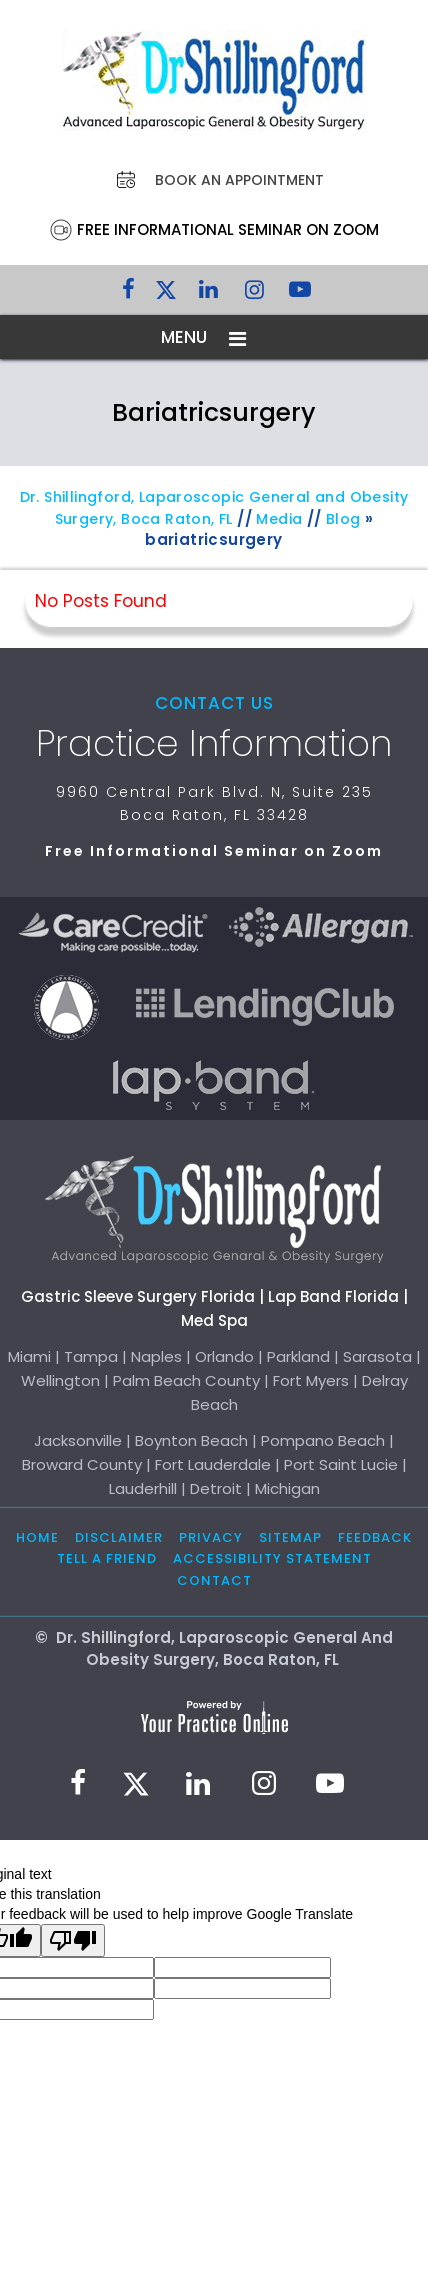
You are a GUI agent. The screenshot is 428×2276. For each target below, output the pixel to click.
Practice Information (214, 743)
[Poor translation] (73, 1940)
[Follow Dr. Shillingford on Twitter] (166, 294)
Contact (214, 1580)
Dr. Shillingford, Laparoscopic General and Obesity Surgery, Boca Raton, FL (214, 508)
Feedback (375, 1537)
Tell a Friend (107, 1558)
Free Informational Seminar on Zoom (228, 229)
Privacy (211, 1537)
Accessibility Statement (272, 1558)
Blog (343, 519)
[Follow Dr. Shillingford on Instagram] (254, 294)
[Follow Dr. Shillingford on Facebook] (128, 294)
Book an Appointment (239, 180)
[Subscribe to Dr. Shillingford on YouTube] (300, 294)
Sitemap (290, 1537)
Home (37, 1537)
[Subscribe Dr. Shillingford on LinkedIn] (208, 294)
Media (279, 519)
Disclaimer (119, 1537)
